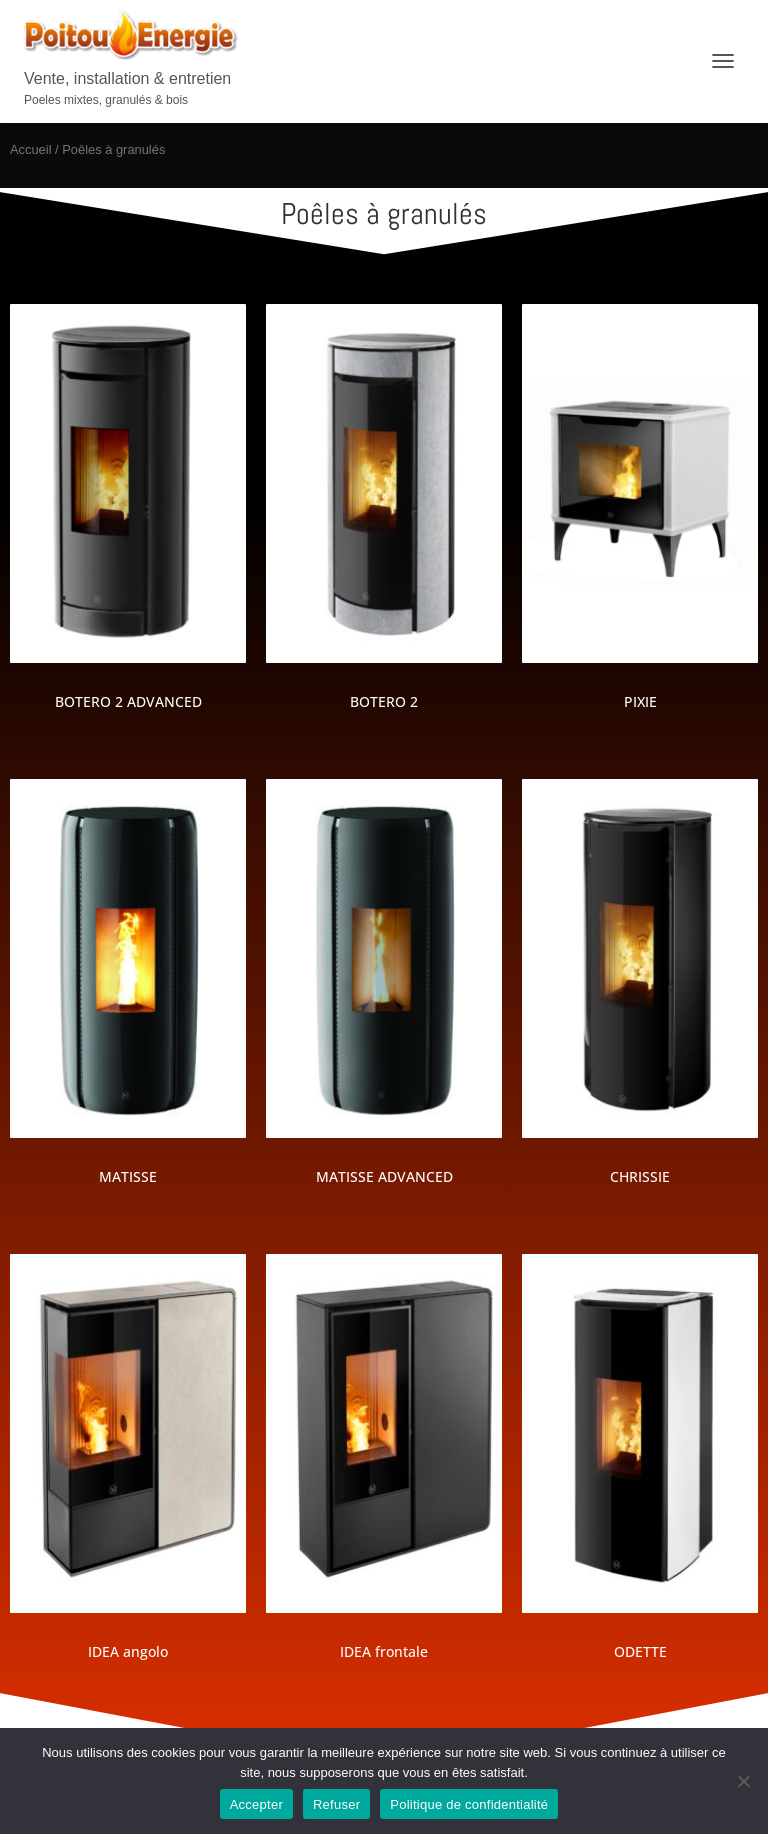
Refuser (336, 1804)
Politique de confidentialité (469, 1804)
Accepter (256, 1804)
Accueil (31, 149)
